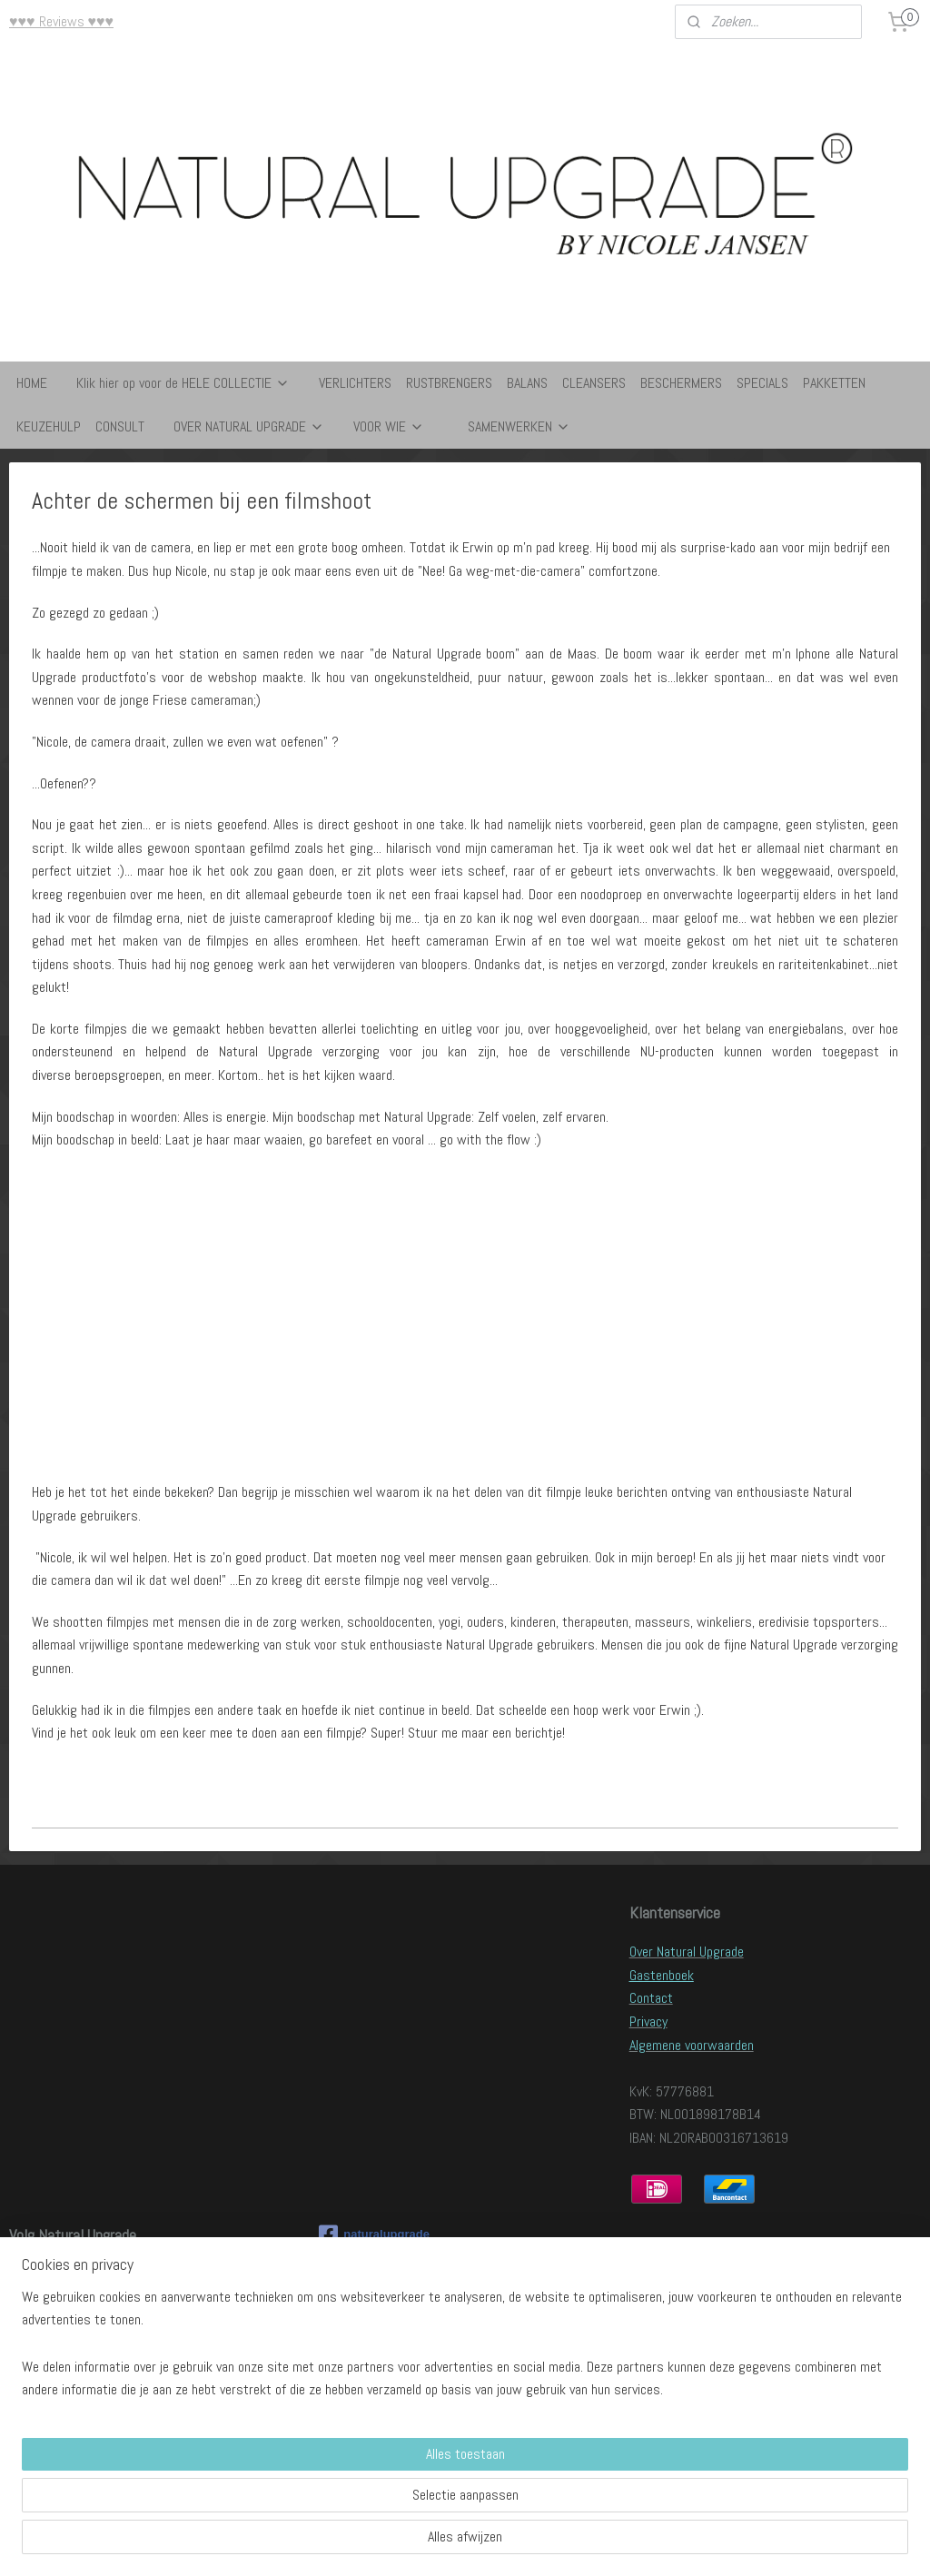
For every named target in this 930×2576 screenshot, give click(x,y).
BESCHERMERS (681, 382)
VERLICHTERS (355, 382)
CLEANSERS (594, 382)
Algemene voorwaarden (691, 2045)
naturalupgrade (374, 2234)
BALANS (527, 382)
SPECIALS (762, 382)
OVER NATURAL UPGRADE (248, 426)
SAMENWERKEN (519, 426)
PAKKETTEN (834, 382)
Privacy (648, 2021)
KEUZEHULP (48, 426)
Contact (651, 1997)
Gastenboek (661, 1975)
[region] (345, 2495)
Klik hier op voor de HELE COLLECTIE (183, 382)
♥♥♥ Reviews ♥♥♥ (61, 21)
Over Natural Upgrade (686, 1951)
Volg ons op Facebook (68, 2297)
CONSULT (119, 426)
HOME (31, 382)
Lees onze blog (50, 2274)
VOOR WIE (388, 426)
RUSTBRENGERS (449, 382)
